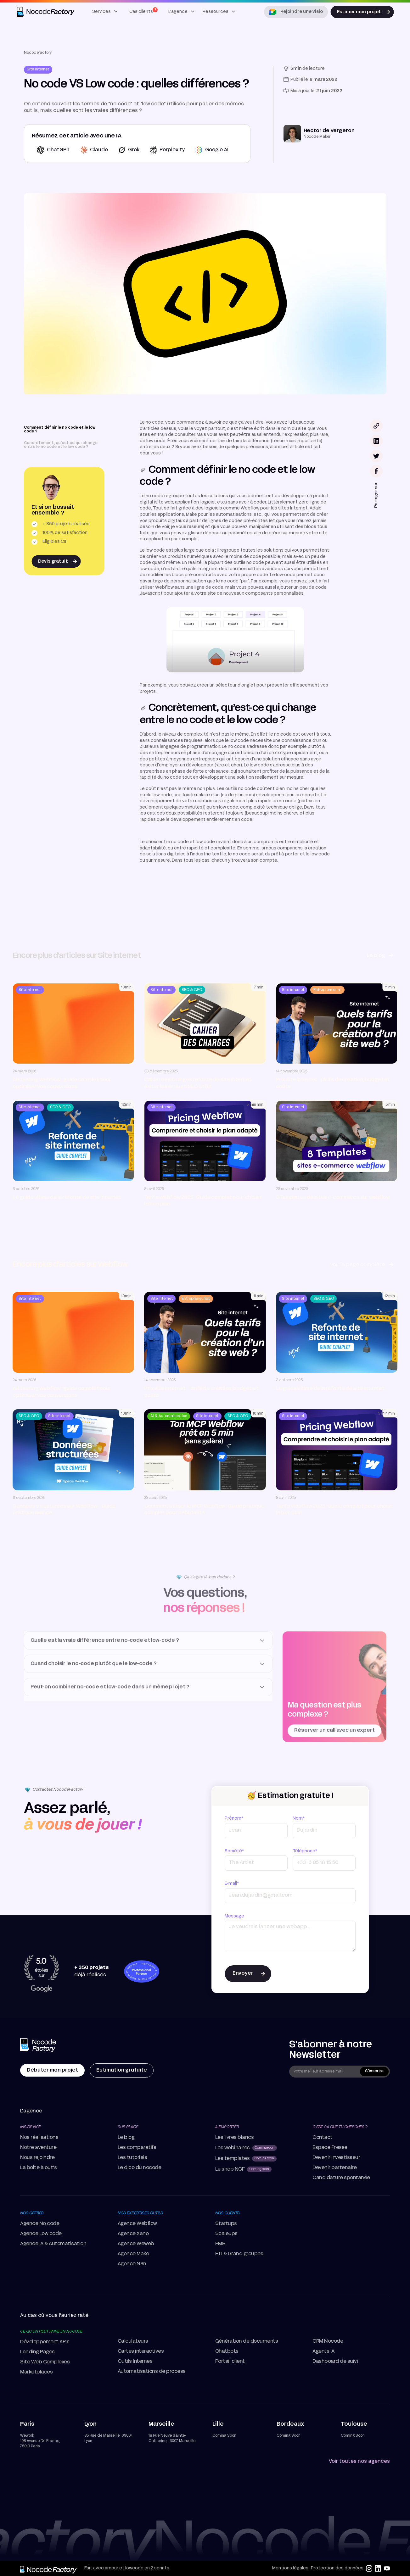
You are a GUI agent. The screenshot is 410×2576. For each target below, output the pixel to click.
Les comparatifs (137, 2147)
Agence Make (133, 2254)
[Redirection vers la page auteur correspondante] (319, 133)
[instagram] (369, 2568)
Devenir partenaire (334, 2168)
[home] (46, 12)
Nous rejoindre (37, 2158)
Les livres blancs (234, 2137)
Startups (226, 2224)
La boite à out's (38, 2168)
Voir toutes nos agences (359, 2461)
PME (220, 2244)
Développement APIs (44, 2342)
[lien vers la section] (143, 469)
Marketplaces (36, 2372)
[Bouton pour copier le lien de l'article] (376, 426)
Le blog (126, 2137)
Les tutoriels (132, 2158)
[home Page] (38, 2045)
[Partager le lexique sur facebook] (376, 471)
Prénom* (234, 1819)
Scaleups (226, 2234)
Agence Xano (133, 2234)
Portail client (230, 2361)
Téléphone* (305, 1851)
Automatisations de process (152, 2371)
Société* (234, 1851)
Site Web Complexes (45, 2362)
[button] (105, 12)
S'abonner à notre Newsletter (330, 2050)
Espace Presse (329, 2147)
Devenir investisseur (336, 2158)
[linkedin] (378, 2568)
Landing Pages (37, 2352)
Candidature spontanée (341, 2178)
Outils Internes (135, 2361)
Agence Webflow (137, 2224)
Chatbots (227, 2351)
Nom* (299, 1819)
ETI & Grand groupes (239, 2254)
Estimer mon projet (359, 12)
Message (234, 1916)
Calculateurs (133, 2341)
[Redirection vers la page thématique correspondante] (38, 70)
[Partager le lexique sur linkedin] (376, 441)
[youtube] (387, 2568)
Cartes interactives (141, 2351)
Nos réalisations (39, 2137)
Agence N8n (132, 2264)
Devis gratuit (53, 561)
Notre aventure (38, 2147)
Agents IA (323, 2351)
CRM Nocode (327, 2341)
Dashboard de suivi (335, 2361)
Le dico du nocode (139, 2168)
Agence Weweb (136, 2244)
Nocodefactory (38, 52)
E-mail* (232, 1884)
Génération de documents (246, 2341)
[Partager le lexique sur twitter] (376, 456)
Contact (322, 2137)
